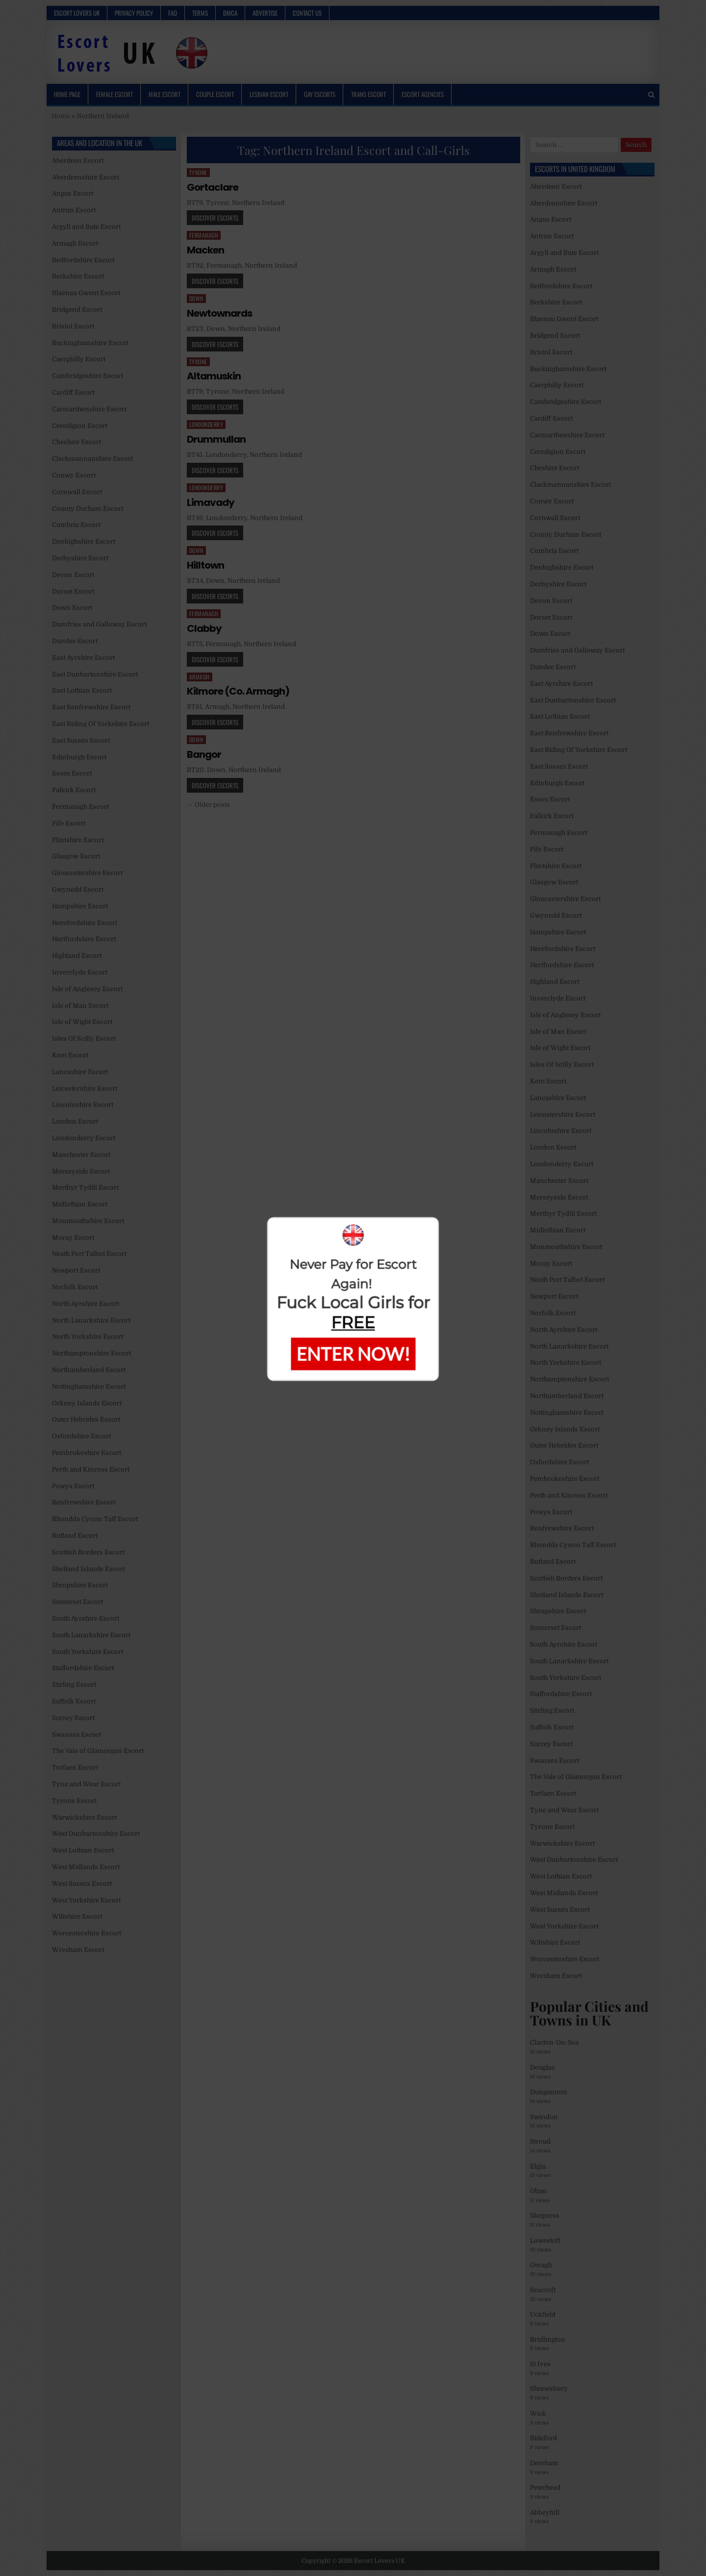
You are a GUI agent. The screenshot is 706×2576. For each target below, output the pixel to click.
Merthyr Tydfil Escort (85, 1187)
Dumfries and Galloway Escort (99, 624)
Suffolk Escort (74, 1701)
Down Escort (72, 607)
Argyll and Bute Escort (86, 226)
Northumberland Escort (89, 1370)
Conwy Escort (74, 475)
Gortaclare (212, 187)
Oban (538, 2191)
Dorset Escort (73, 591)
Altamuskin (214, 376)
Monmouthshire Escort (88, 1221)
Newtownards (219, 313)
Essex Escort (72, 773)
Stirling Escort (74, 1684)
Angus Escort (72, 193)
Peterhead (545, 2487)
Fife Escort (68, 823)
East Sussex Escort (81, 740)
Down (196, 298)
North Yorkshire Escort (87, 1336)
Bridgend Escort (77, 309)
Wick (538, 2413)
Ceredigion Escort (79, 425)
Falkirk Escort (74, 790)
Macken (205, 250)
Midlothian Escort (79, 1204)
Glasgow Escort (76, 856)
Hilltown (205, 565)
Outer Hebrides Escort (86, 1419)
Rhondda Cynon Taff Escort (95, 1519)
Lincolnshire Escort (82, 1104)
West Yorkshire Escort (86, 1900)
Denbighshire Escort (83, 541)
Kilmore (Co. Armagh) (238, 691)
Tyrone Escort (74, 1800)
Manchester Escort (81, 1154)
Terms (200, 13)
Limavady (210, 502)
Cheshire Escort (76, 442)
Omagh (541, 2265)
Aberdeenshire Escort (85, 177)
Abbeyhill (544, 2512)
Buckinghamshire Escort (90, 343)
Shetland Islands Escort (88, 1569)
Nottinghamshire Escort (89, 1386)
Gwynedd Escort (77, 889)
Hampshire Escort (80, 906)
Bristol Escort (73, 326)
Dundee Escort (75, 641)
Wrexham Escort (78, 1949)
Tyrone (198, 172)
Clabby (204, 628)
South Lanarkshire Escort (91, 1635)
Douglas (542, 2067)
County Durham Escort (87, 508)
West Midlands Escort (86, 1867)
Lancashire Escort (80, 1071)
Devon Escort (73, 574)
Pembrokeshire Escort (86, 1452)
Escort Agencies (423, 94)
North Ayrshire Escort (85, 1303)
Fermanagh (204, 235)
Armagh (199, 677)
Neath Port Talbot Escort (89, 1253)
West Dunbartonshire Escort (96, 1833)
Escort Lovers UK (77, 13)
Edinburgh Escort (79, 757)
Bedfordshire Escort (83, 260)
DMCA (230, 13)
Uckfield (542, 2314)
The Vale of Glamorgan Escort (98, 1750)
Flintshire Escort (77, 840)
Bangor (204, 754)
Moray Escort (73, 1237)
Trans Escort (368, 94)
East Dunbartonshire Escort (95, 674)
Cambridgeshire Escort (87, 375)
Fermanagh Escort (80, 806)
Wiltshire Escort (77, 1916)
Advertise (264, 13)
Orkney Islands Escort (87, 1403)
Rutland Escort (75, 1535)
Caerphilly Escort (78, 359)
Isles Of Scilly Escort (84, 1038)
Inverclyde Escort (79, 972)
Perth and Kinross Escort (90, 1469)
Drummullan (216, 439)
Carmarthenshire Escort (89, 409)
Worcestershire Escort (86, 1933)
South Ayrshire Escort (85, 1618)
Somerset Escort (77, 1601)
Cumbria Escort (76, 524)
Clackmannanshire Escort (92, 458)
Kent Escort (70, 1055)
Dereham (544, 2463)
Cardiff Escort (73, 392)
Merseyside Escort (81, 1171)
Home (60, 116)
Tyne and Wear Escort (86, 1784)
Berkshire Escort (78, 276)
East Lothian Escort (82, 690)
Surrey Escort (73, 1718)
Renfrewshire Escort (84, 1502)
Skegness (544, 2215)
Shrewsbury (549, 2388)
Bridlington (547, 2339)
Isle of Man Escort (80, 1005)
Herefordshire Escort (84, 922)
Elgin (538, 2166)
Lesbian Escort (269, 94)
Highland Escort (76, 955)
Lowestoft (545, 2240)
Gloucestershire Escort (87, 872)
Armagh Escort (75, 243)
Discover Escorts (215, 218)
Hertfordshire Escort (84, 939)
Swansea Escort (76, 1734)
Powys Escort (73, 1486)
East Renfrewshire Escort (91, 707)
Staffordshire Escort (83, 1668)
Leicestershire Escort (84, 1088)
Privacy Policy (134, 13)
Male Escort (164, 94)
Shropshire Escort (80, 1585)
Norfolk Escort (75, 1287)
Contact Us (307, 13)
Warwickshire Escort (84, 1817)
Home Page (67, 94)
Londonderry (206, 424)
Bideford (543, 2438)
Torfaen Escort (75, 1767)
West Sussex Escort (82, 1883)
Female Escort (114, 94)
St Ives (540, 2364)
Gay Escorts (319, 94)
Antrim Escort (74, 210)
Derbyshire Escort (80, 558)
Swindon (544, 2117)
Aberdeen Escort (77, 160)
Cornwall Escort (77, 492)
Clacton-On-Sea (554, 2042)
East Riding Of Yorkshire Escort (100, 723)
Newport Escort (76, 1270)
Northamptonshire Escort (91, 1353)
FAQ (172, 13)
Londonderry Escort (83, 1138)
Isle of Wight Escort (82, 1021)
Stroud (540, 2141)
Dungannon (548, 2092)
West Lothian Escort (83, 1850)
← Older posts (208, 804)
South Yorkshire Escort (87, 1651)
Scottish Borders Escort (88, 1552)
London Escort (75, 1121)
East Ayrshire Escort (83, 657)
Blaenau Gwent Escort (86, 293)
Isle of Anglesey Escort (87, 989)
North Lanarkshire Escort (91, 1320)
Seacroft (542, 2290)
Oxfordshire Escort (81, 1436)
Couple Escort (215, 94)
